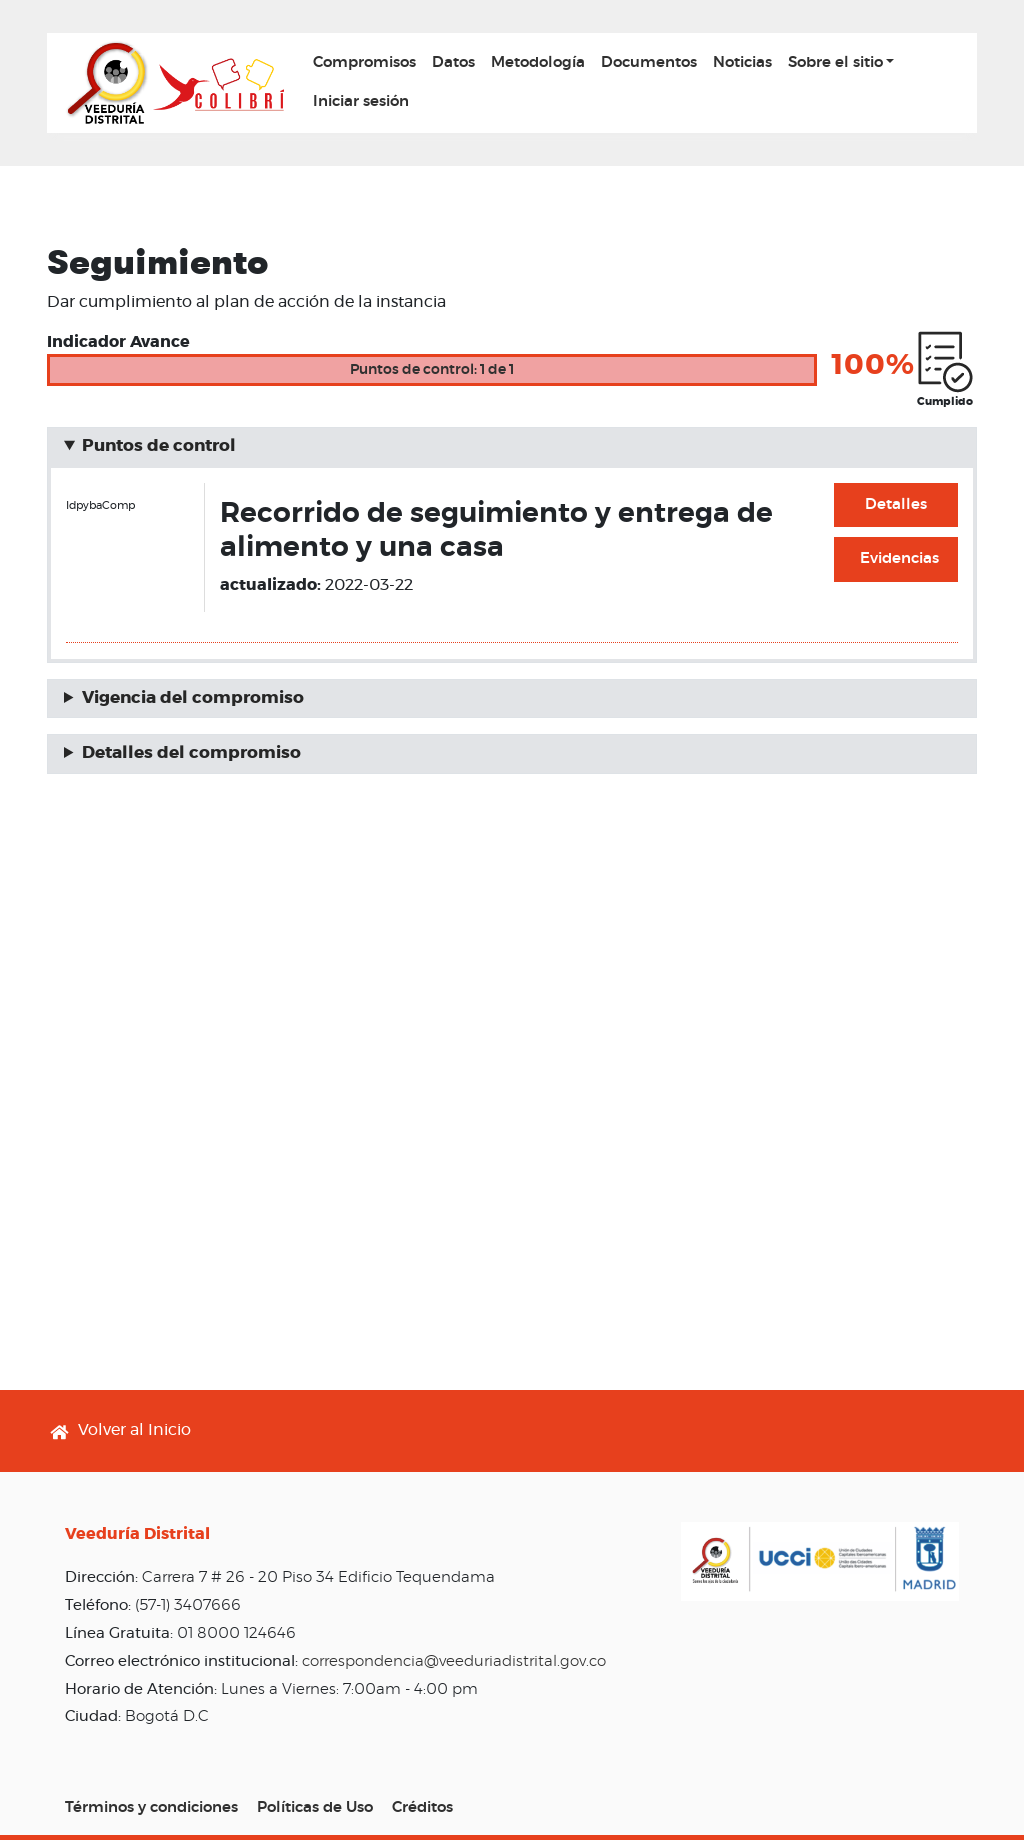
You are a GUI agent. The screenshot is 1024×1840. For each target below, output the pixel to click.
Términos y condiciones (151, 1807)
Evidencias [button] (899, 558)
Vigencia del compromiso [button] (193, 698)
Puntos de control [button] (159, 446)
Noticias (742, 62)
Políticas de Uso (315, 1807)
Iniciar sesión (361, 101)
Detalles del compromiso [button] (191, 753)
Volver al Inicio (134, 1430)
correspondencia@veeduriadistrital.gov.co (454, 1661)
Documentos (649, 62)
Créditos (422, 1807)
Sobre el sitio (835, 62)
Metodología (538, 62)
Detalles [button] (896, 504)
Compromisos (364, 62)
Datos (453, 62)
